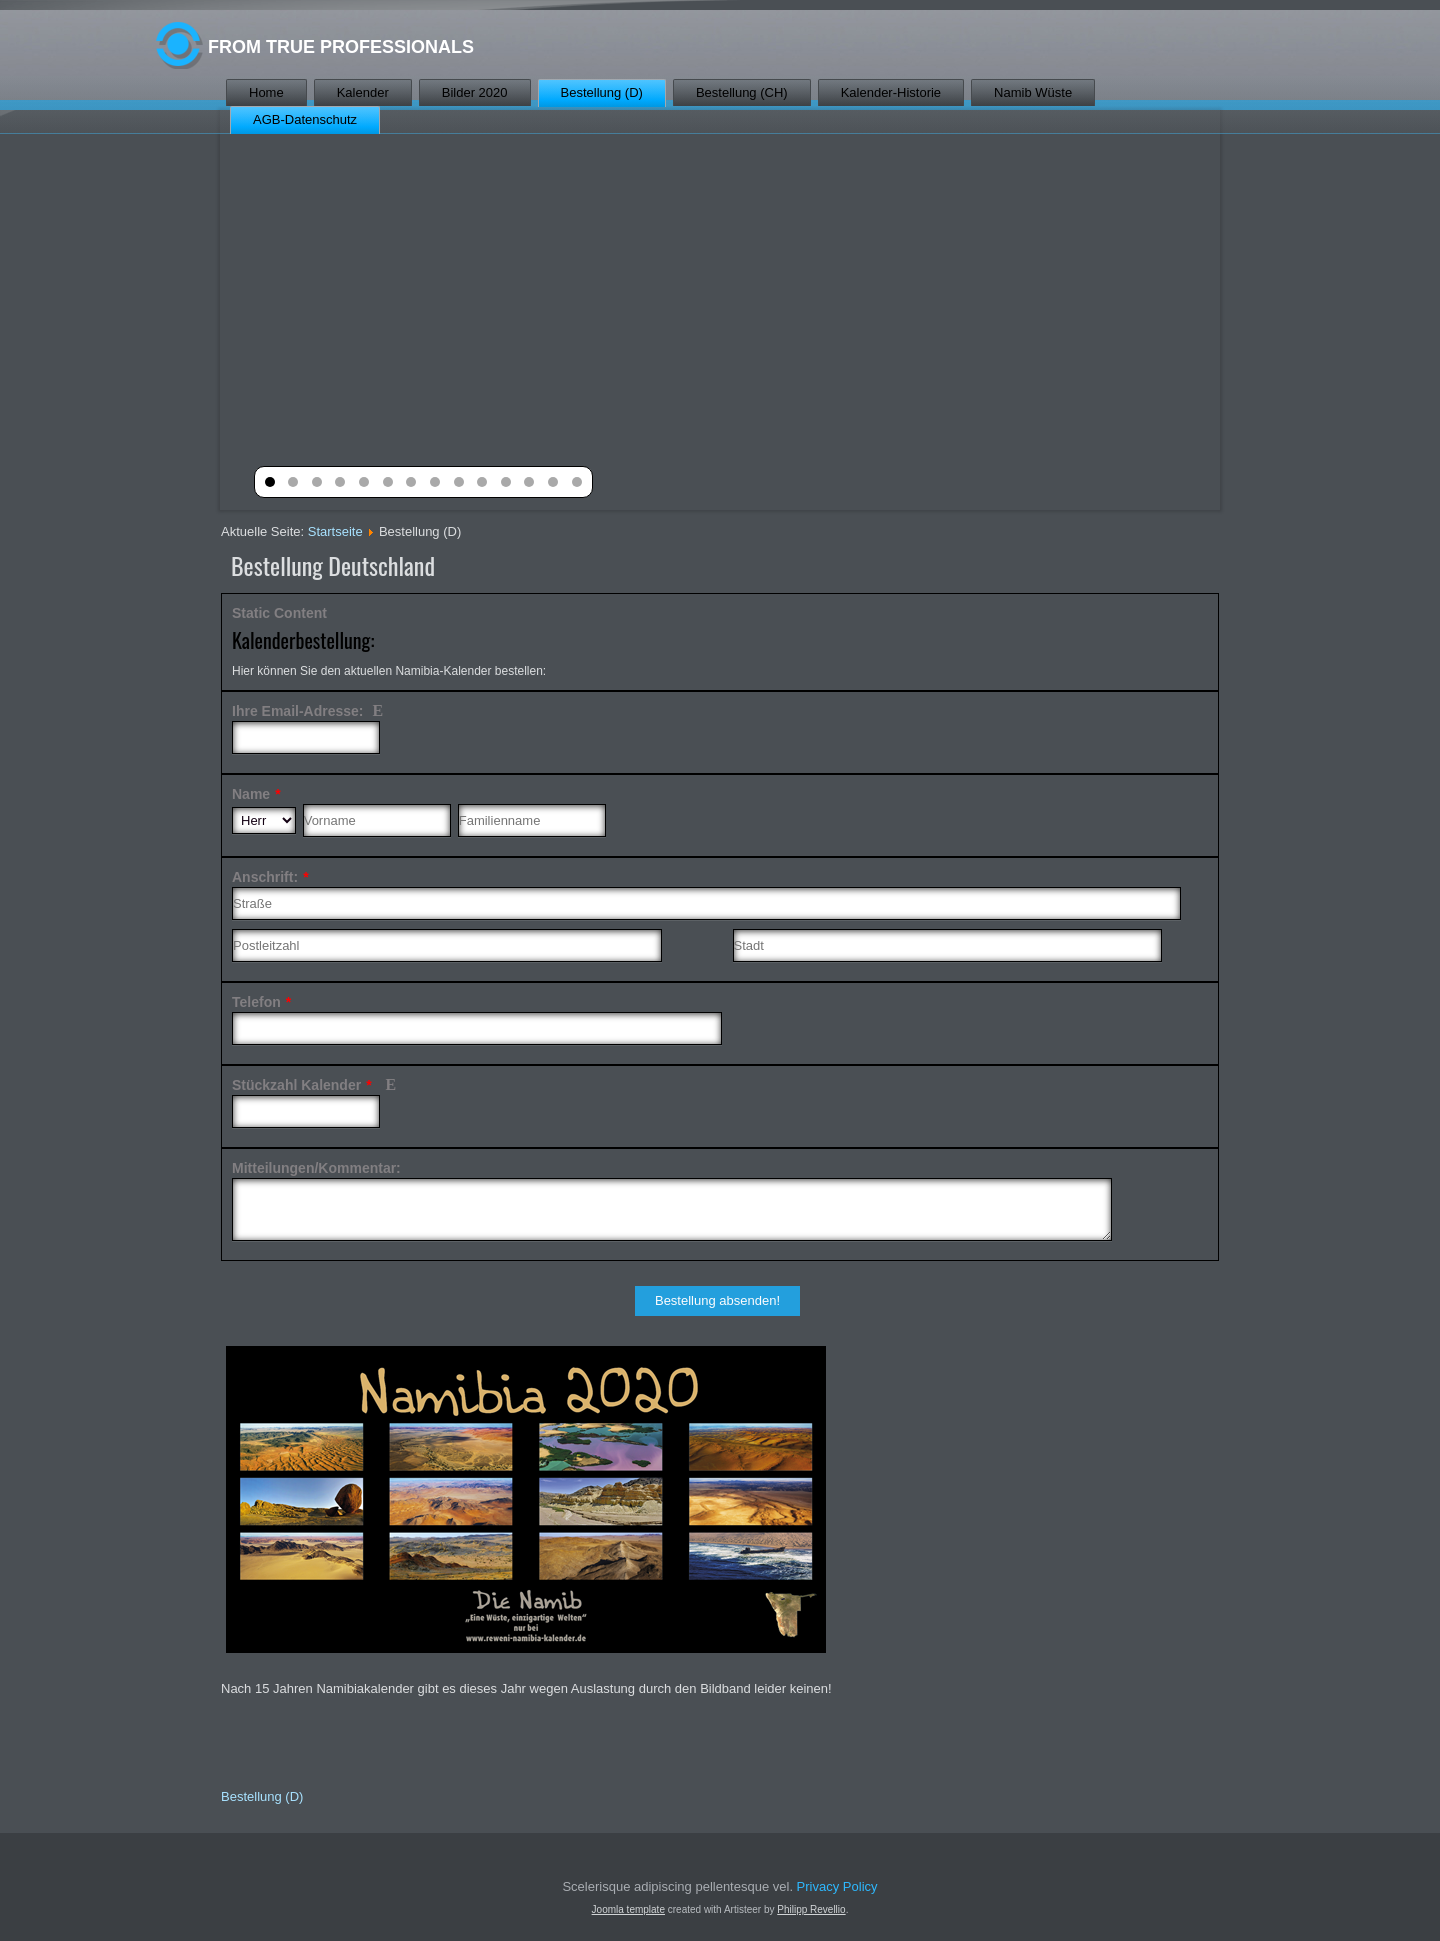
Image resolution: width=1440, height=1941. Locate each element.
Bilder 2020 (475, 92)
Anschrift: (270, 877)
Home (266, 92)
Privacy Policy (837, 1886)
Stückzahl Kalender (316, 1085)
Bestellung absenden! (717, 1300)
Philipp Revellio (811, 1909)
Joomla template (628, 1909)
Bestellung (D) (602, 92)
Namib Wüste (1033, 92)
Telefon (261, 1002)
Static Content (279, 613)
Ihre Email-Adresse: (309, 711)
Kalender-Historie (891, 92)
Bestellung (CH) (742, 92)
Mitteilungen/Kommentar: (316, 1168)
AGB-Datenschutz (305, 119)
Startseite (335, 531)
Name (256, 794)
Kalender (363, 92)
